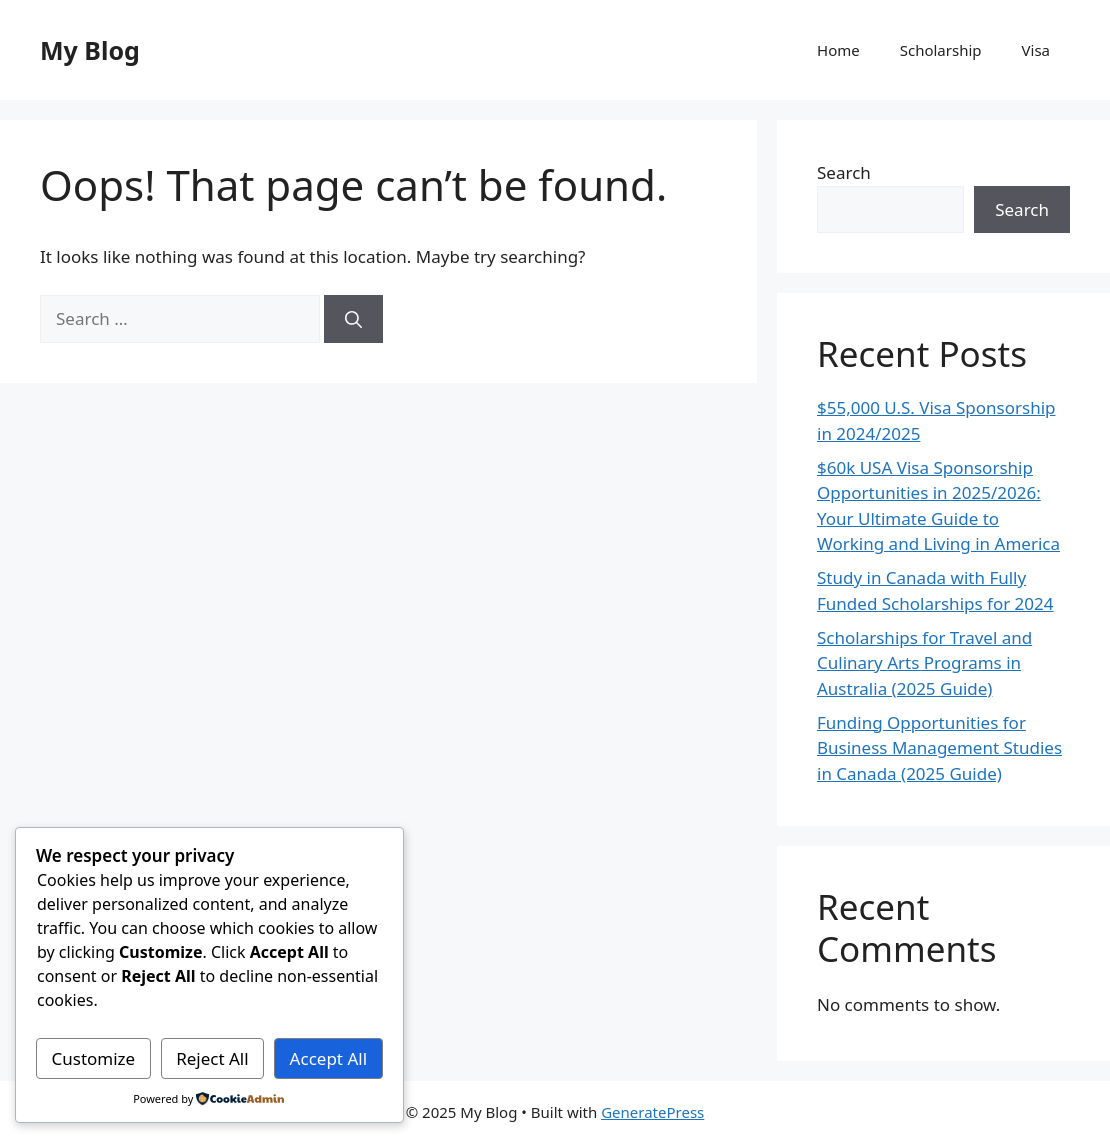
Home (838, 50)
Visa (1036, 50)
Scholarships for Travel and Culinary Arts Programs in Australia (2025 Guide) (924, 663)
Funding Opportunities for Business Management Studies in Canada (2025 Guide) (939, 748)
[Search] (353, 319)
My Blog (90, 50)
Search (844, 172)
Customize (93, 1058)
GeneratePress (652, 1112)
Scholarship (941, 50)
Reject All (212, 1058)
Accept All (328, 1058)
